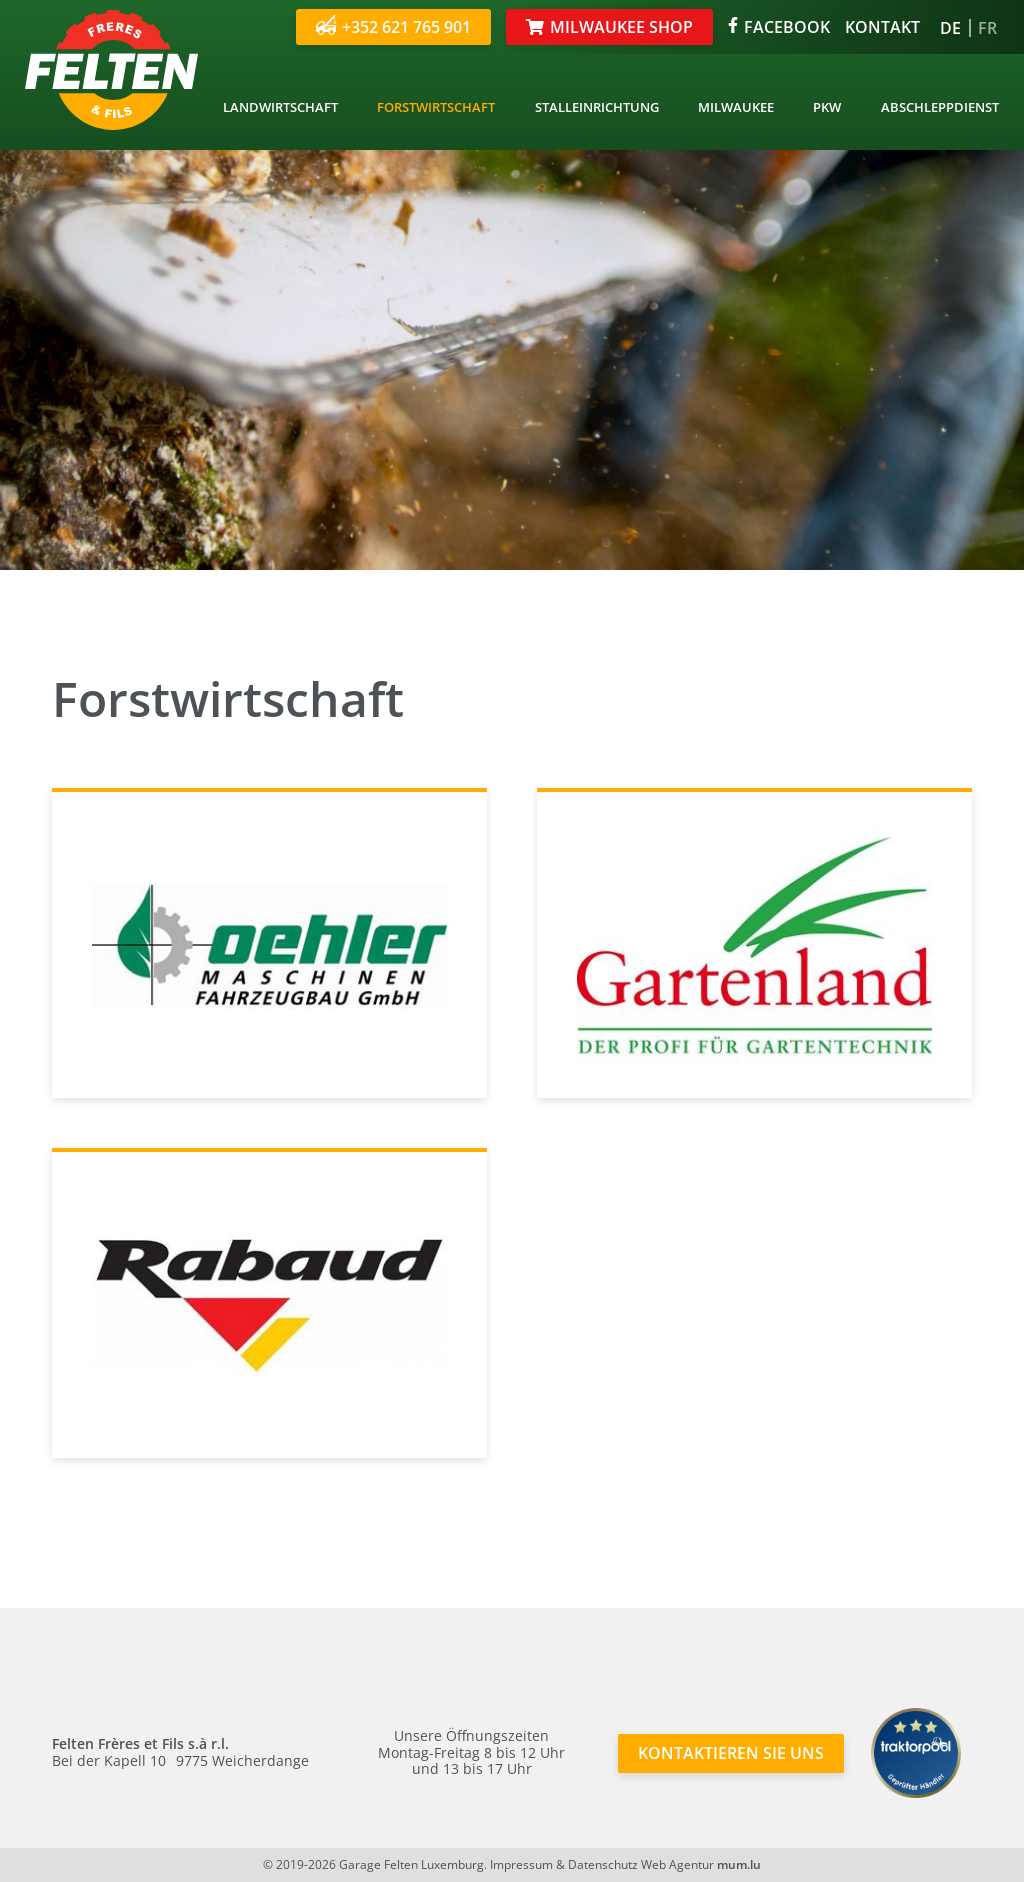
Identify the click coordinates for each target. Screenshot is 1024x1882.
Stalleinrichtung (597, 107)
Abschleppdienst (940, 107)
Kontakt (882, 27)
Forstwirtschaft (436, 107)
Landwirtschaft (280, 107)
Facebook (779, 27)
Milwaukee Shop (621, 27)
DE (950, 28)
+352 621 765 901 (393, 26)
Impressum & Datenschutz (564, 1864)
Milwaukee (736, 107)
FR (987, 28)
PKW (827, 107)
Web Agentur (677, 1864)
